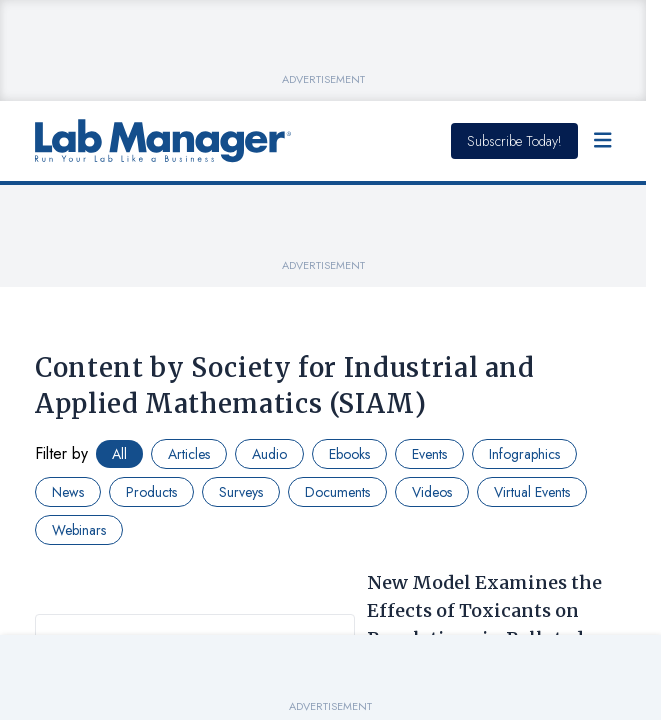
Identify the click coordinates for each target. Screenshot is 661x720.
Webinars (79, 530)
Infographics (524, 454)
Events (429, 454)
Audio (269, 454)
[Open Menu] (603, 141)
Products (151, 492)
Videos (432, 492)
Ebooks (349, 454)
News (68, 492)
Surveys (241, 492)
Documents (337, 492)
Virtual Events (532, 492)
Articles (189, 454)
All (119, 454)
